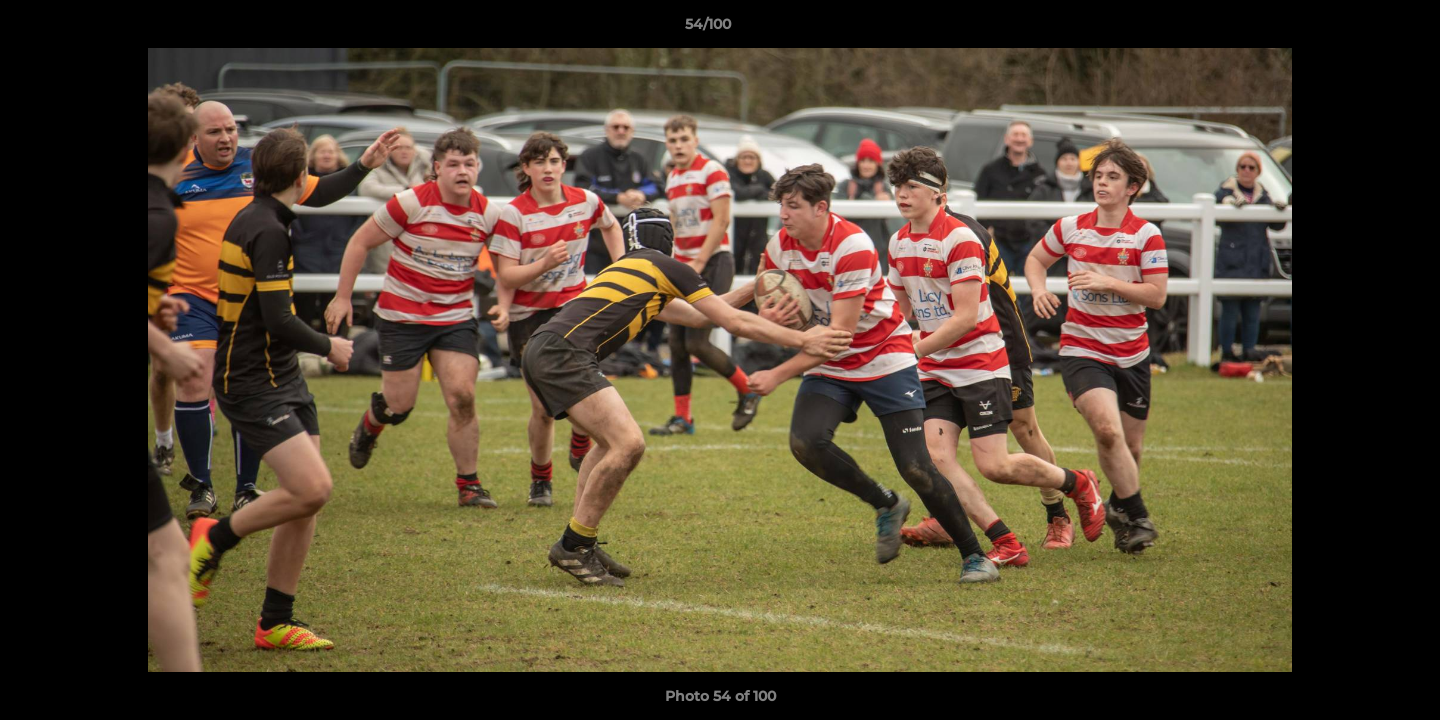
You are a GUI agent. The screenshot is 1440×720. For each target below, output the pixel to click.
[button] (1356, 29)
